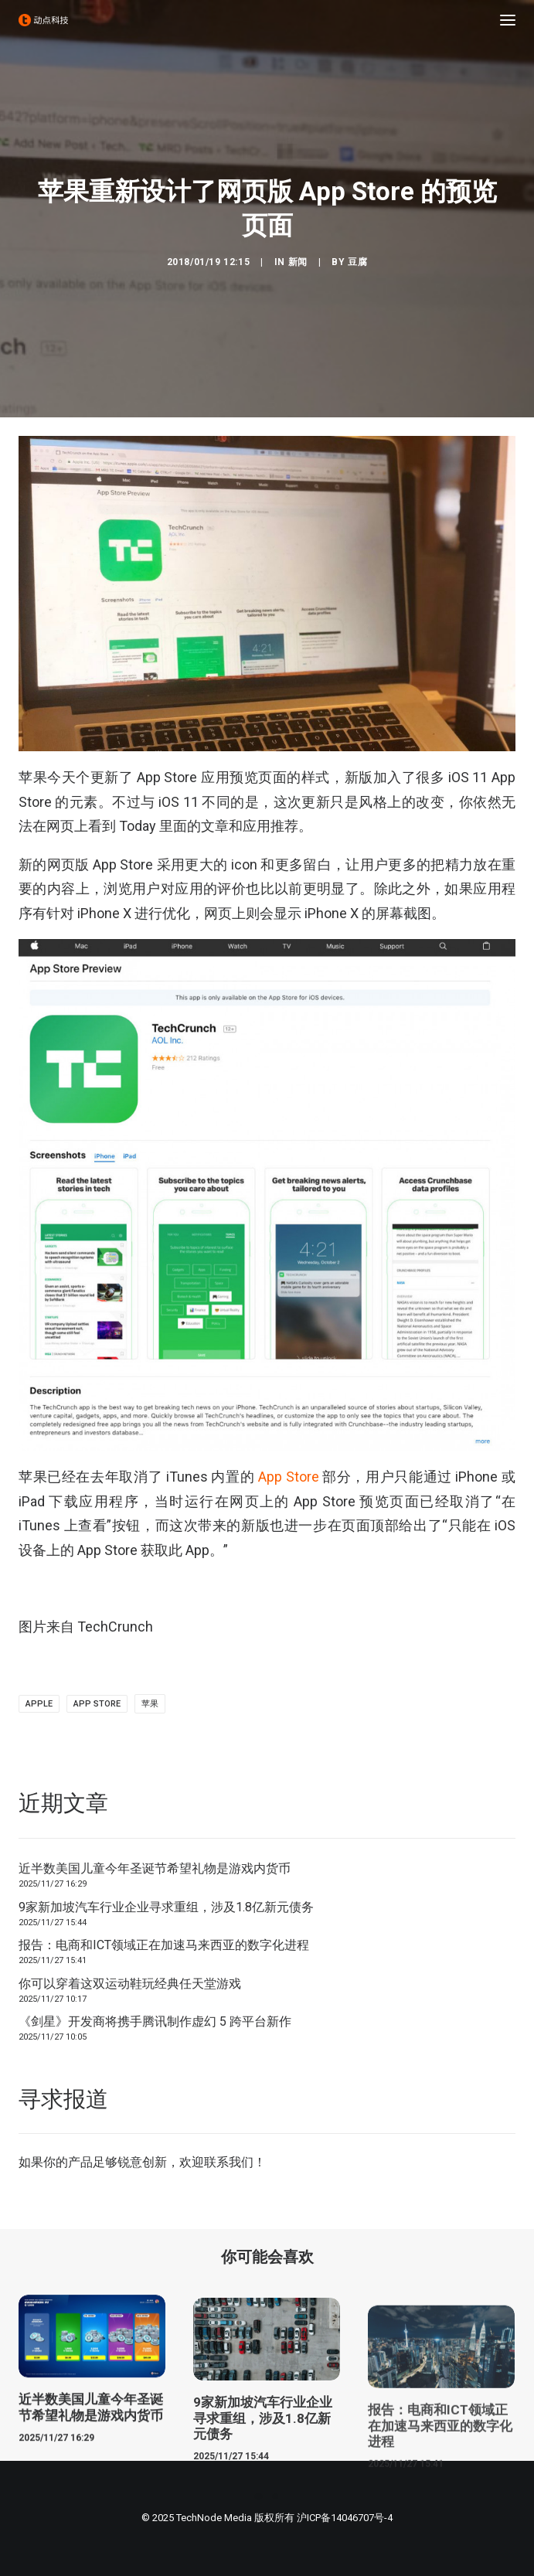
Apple (39, 1704)
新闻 (298, 262)
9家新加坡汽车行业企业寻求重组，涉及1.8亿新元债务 (166, 1907)
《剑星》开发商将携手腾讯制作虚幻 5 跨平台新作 (155, 2021)
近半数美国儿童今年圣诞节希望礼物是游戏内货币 (155, 1868)
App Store (288, 1476)
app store (97, 1704)
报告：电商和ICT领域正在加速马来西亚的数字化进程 (164, 1945)
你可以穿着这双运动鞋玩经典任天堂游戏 (130, 1983)
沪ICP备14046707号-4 (345, 2517)
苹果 (149, 1704)
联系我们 (228, 2162)
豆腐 (357, 262)
